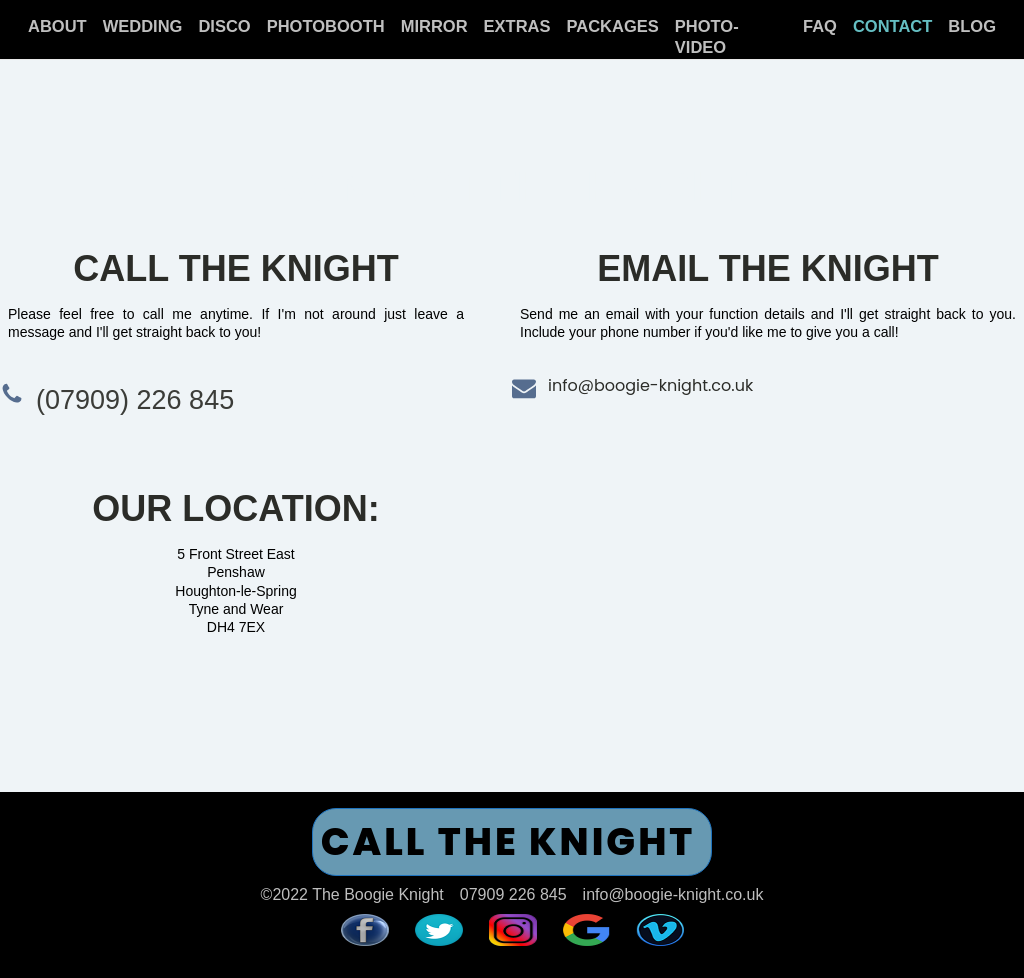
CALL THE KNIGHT (508, 841)
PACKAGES (613, 26)
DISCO (224, 26)
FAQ (820, 26)
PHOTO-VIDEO (707, 36)
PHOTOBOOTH (326, 26)
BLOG (972, 26)
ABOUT (57, 26)
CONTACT (892, 26)
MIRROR (434, 26)
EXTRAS (517, 26)
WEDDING (143, 26)
